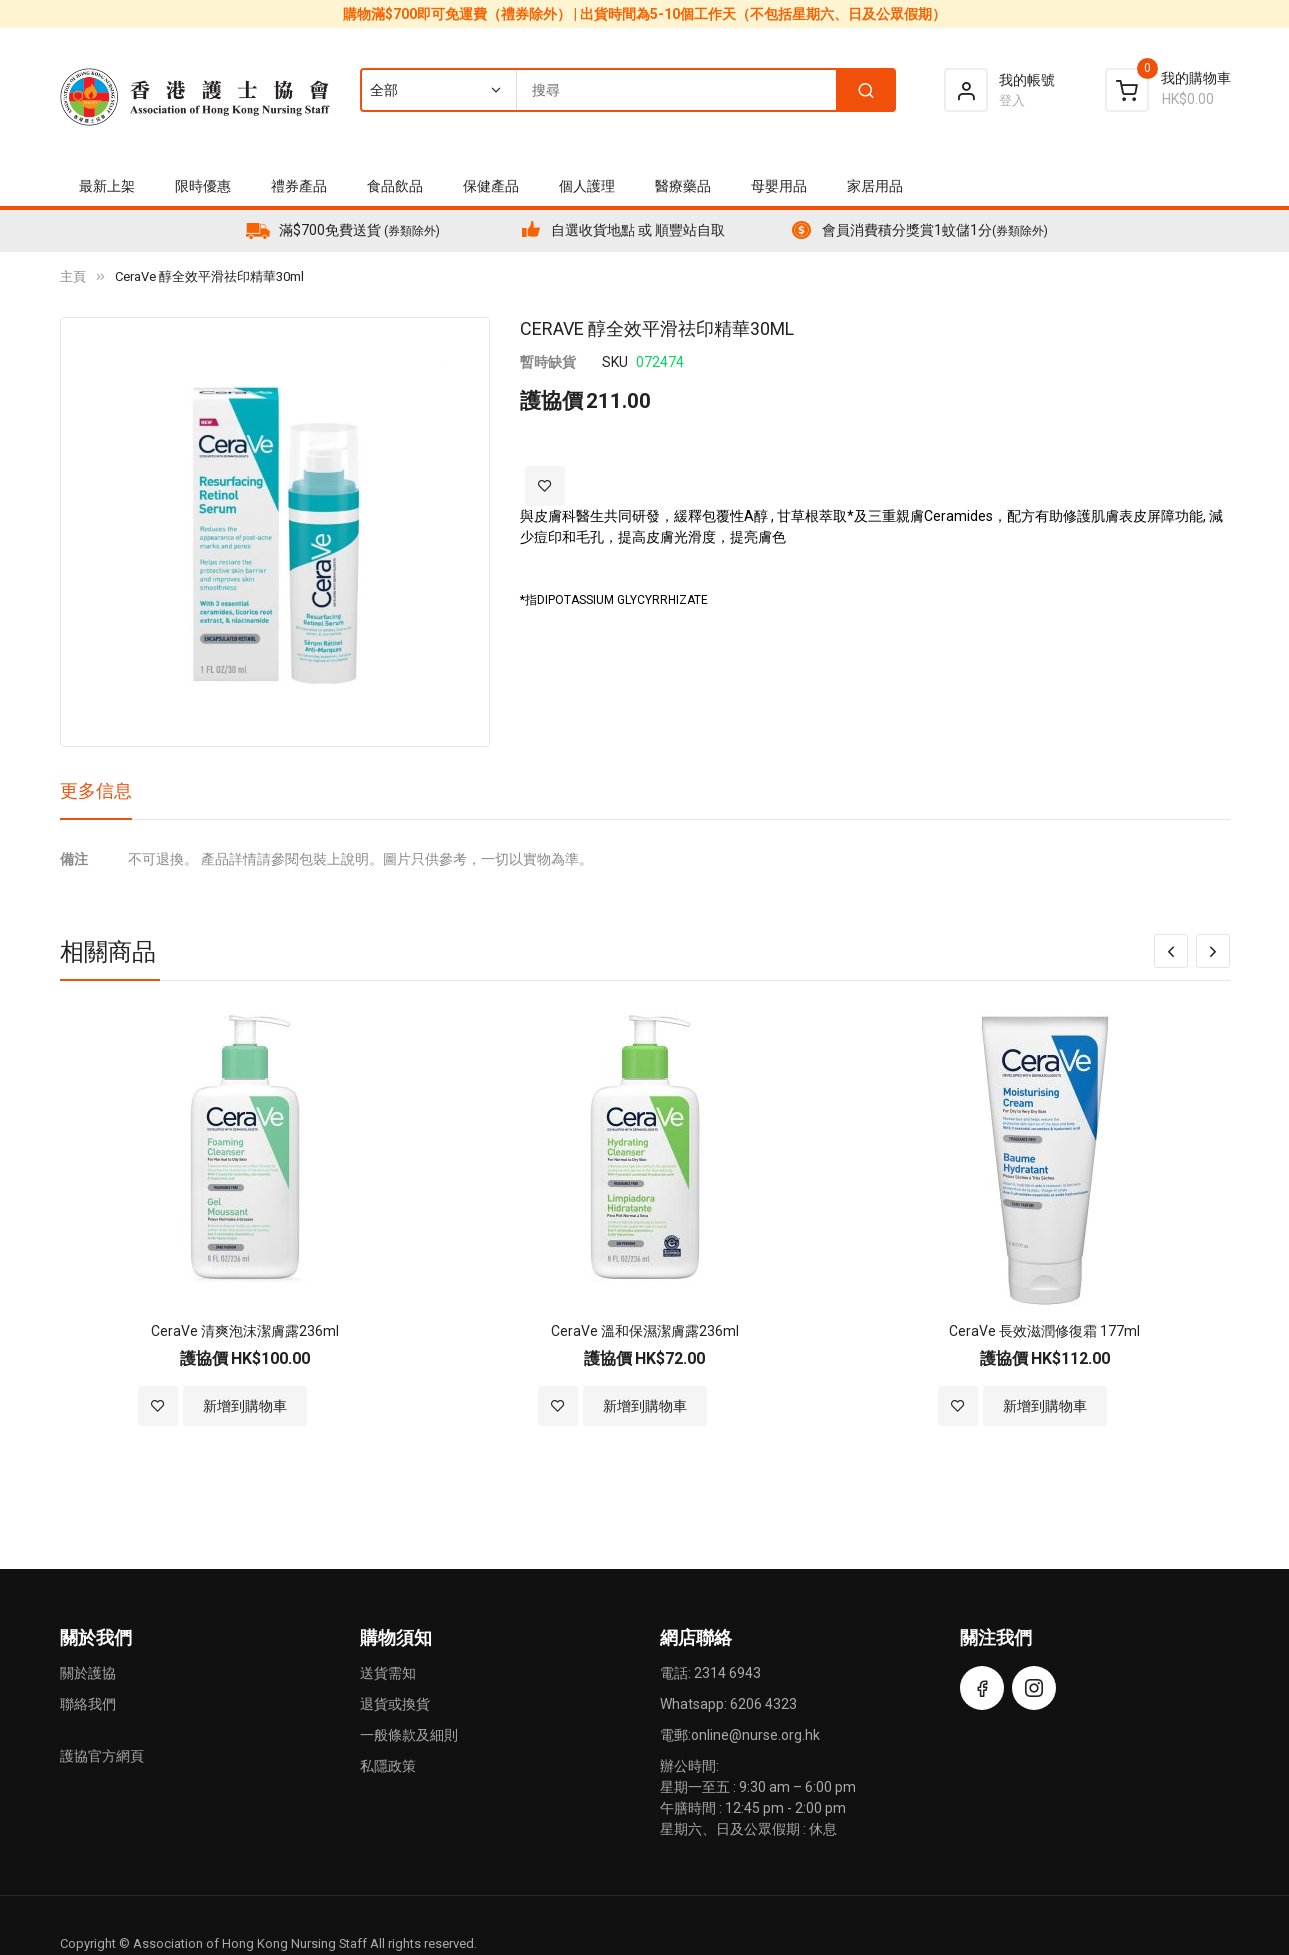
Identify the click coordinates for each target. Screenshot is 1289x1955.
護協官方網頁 (102, 1756)
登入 (1012, 100)
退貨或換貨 (395, 1704)
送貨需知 (388, 1673)
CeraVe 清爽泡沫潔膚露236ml (245, 1331)
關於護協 (88, 1673)
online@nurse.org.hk (755, 1735)
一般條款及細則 (409, 1735)
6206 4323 (763, 1704)
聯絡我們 (88, 1704)
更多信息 (96, 790)
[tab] (96, 798)
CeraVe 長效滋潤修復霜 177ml (1044, 1331)
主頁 (73, 276)
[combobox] (627, 90)
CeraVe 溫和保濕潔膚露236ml (645, 1331)
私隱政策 (388, 1766)
